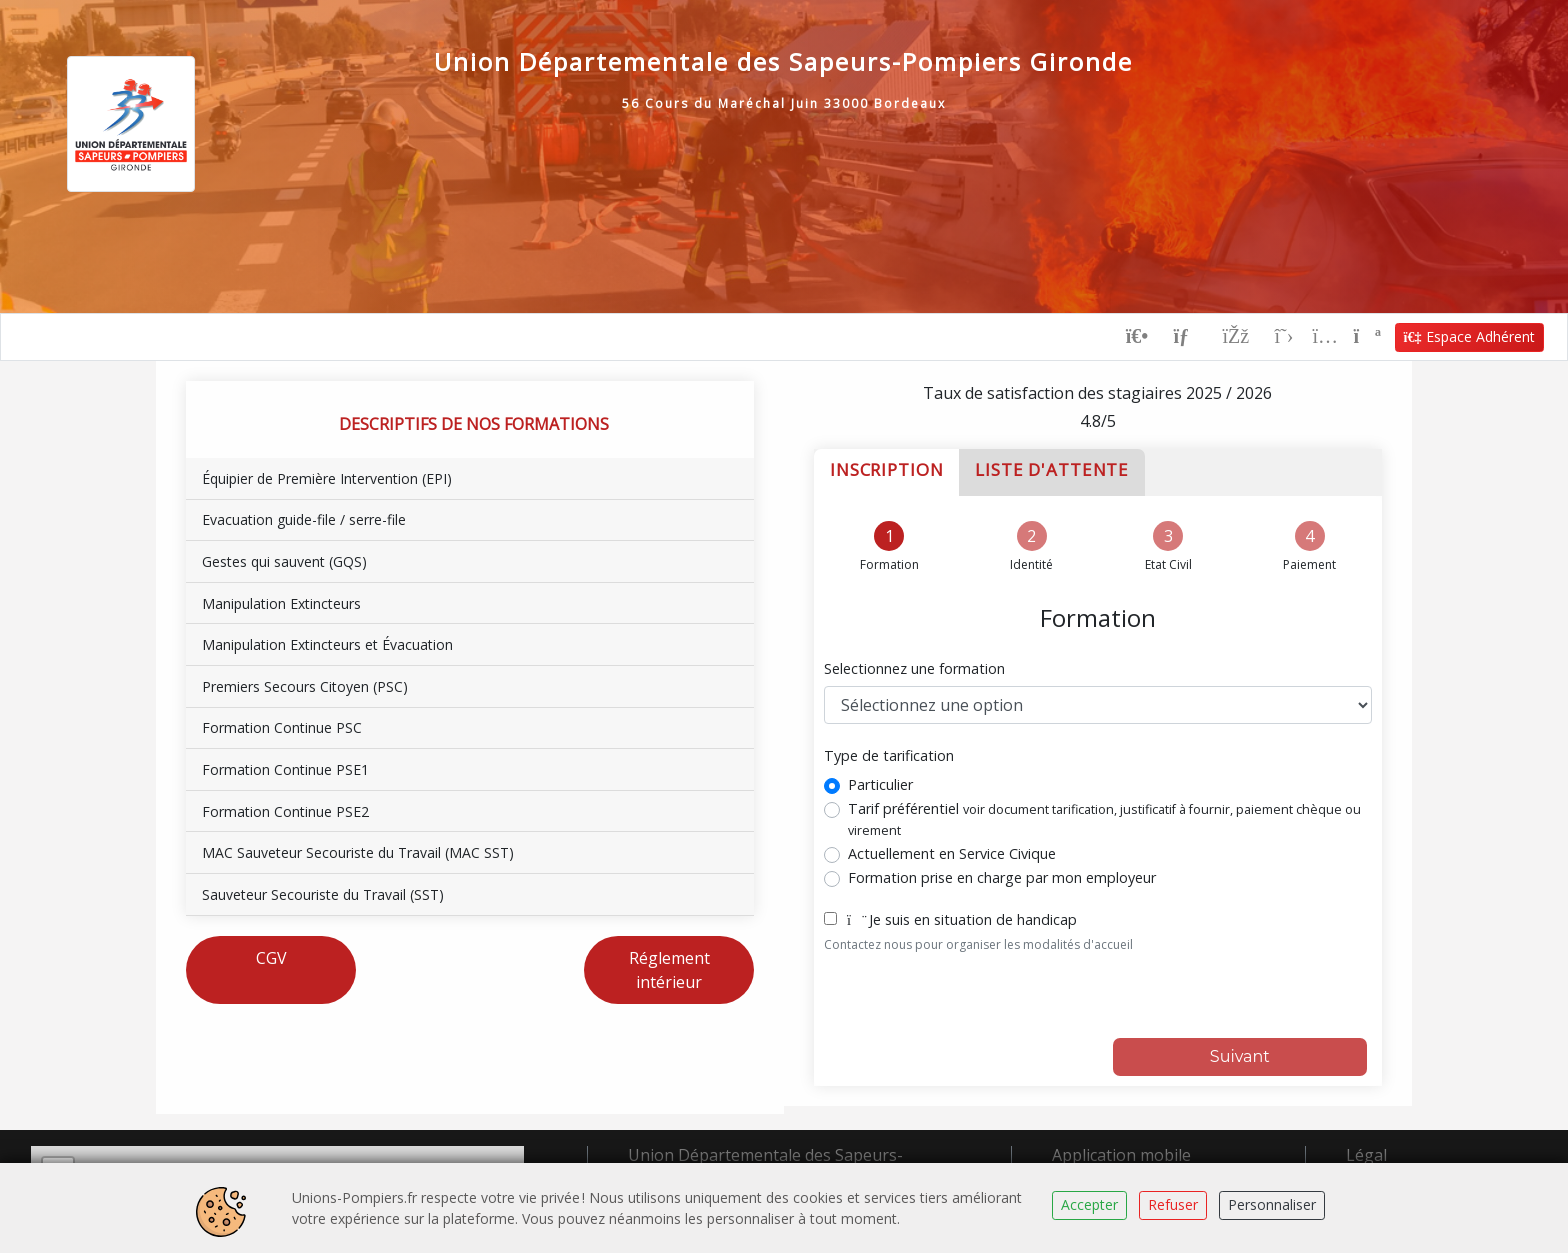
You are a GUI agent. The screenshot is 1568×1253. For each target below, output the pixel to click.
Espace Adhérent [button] (1470, 335)
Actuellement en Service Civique (952, 852)
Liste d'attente (1052, 468)
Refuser (1173, 1204)
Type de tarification (889, 755)
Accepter (1089, 1204)
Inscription (886, 468)
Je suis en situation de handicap (962, 918)
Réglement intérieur (669, 969)
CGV (271, 957)
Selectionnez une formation (914, 668)
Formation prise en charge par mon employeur (1002, 876)
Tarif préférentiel (1104, 818)
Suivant (1240, 1055)
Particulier (880, 783)
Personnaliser (1272, 1204)
